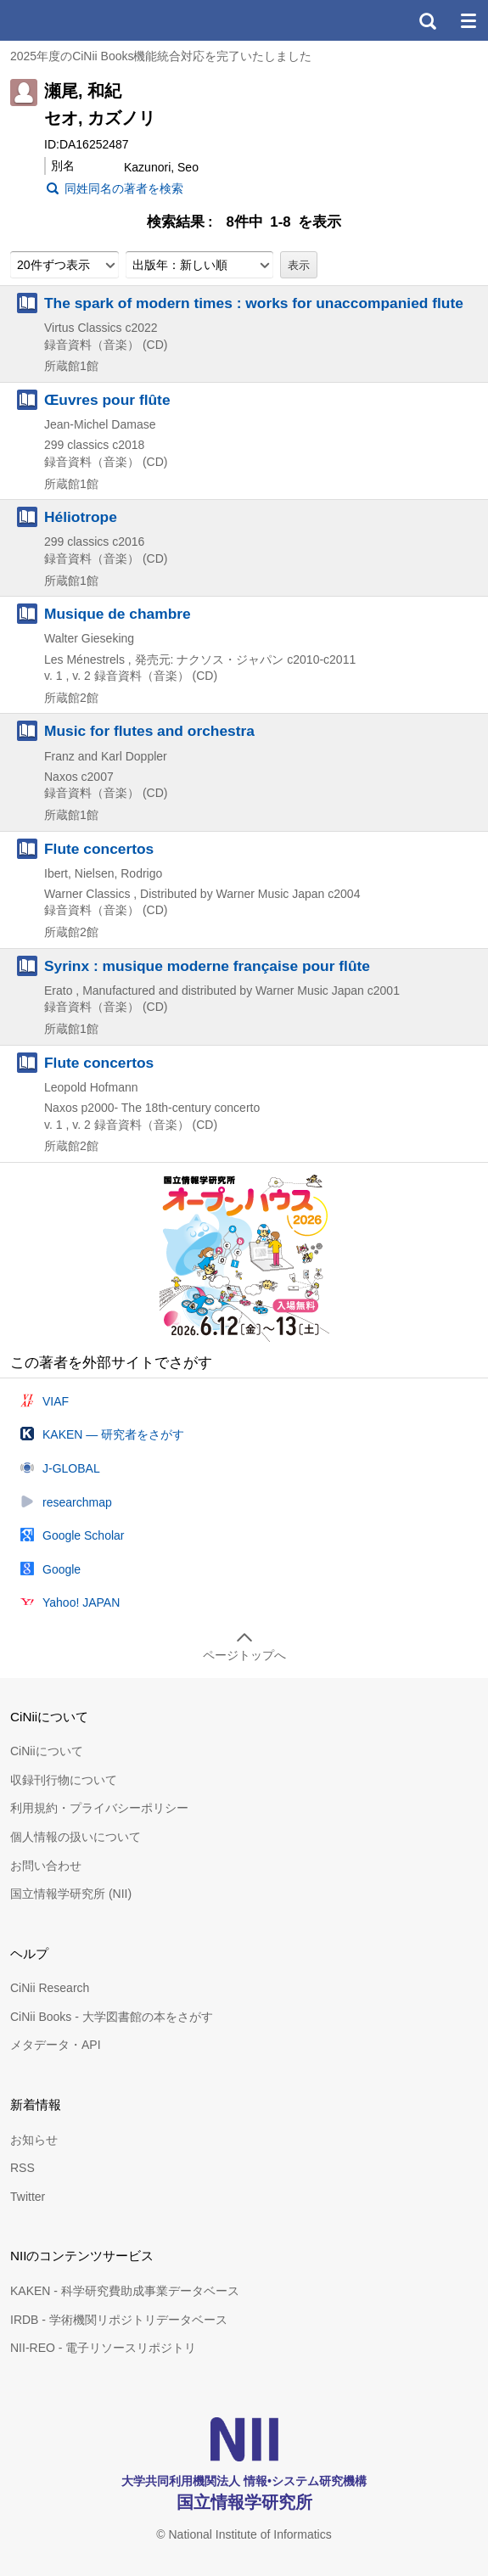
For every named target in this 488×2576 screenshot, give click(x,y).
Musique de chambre (117, 613)
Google (61, 1569)
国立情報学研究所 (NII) (71, 1893)
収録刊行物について (63, 1780)
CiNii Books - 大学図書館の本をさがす (111, 2016)
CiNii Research (49, 1988)
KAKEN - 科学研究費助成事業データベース (124, 2291)
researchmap (77, 1502)
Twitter (27, 2196)
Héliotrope (80, 516)
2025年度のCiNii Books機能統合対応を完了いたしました (161, 56)
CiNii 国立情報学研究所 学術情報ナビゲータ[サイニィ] (74, 20)
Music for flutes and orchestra (149, 730)
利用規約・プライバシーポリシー (99, 1808)
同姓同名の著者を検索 (124, 188)
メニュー (468, 20)
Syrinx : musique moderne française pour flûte (207, 965)
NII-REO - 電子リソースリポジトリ (103, 2347)
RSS (22, 2168)
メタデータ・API (55, 2044)
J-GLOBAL (71, 1468)
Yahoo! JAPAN (81, 1602)
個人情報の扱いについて (75, 1837)
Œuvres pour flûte (107, 399)
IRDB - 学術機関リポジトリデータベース (118, 2319)
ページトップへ (244, 1655)
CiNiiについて (46, 1751)
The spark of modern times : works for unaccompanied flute (253, 303)
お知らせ (34, 2140)
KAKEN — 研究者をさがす (113, 1434)
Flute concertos (99, 848)
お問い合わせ (45, 1865)
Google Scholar (83, 1535)
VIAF (55, 1401)
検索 (427, 20)
